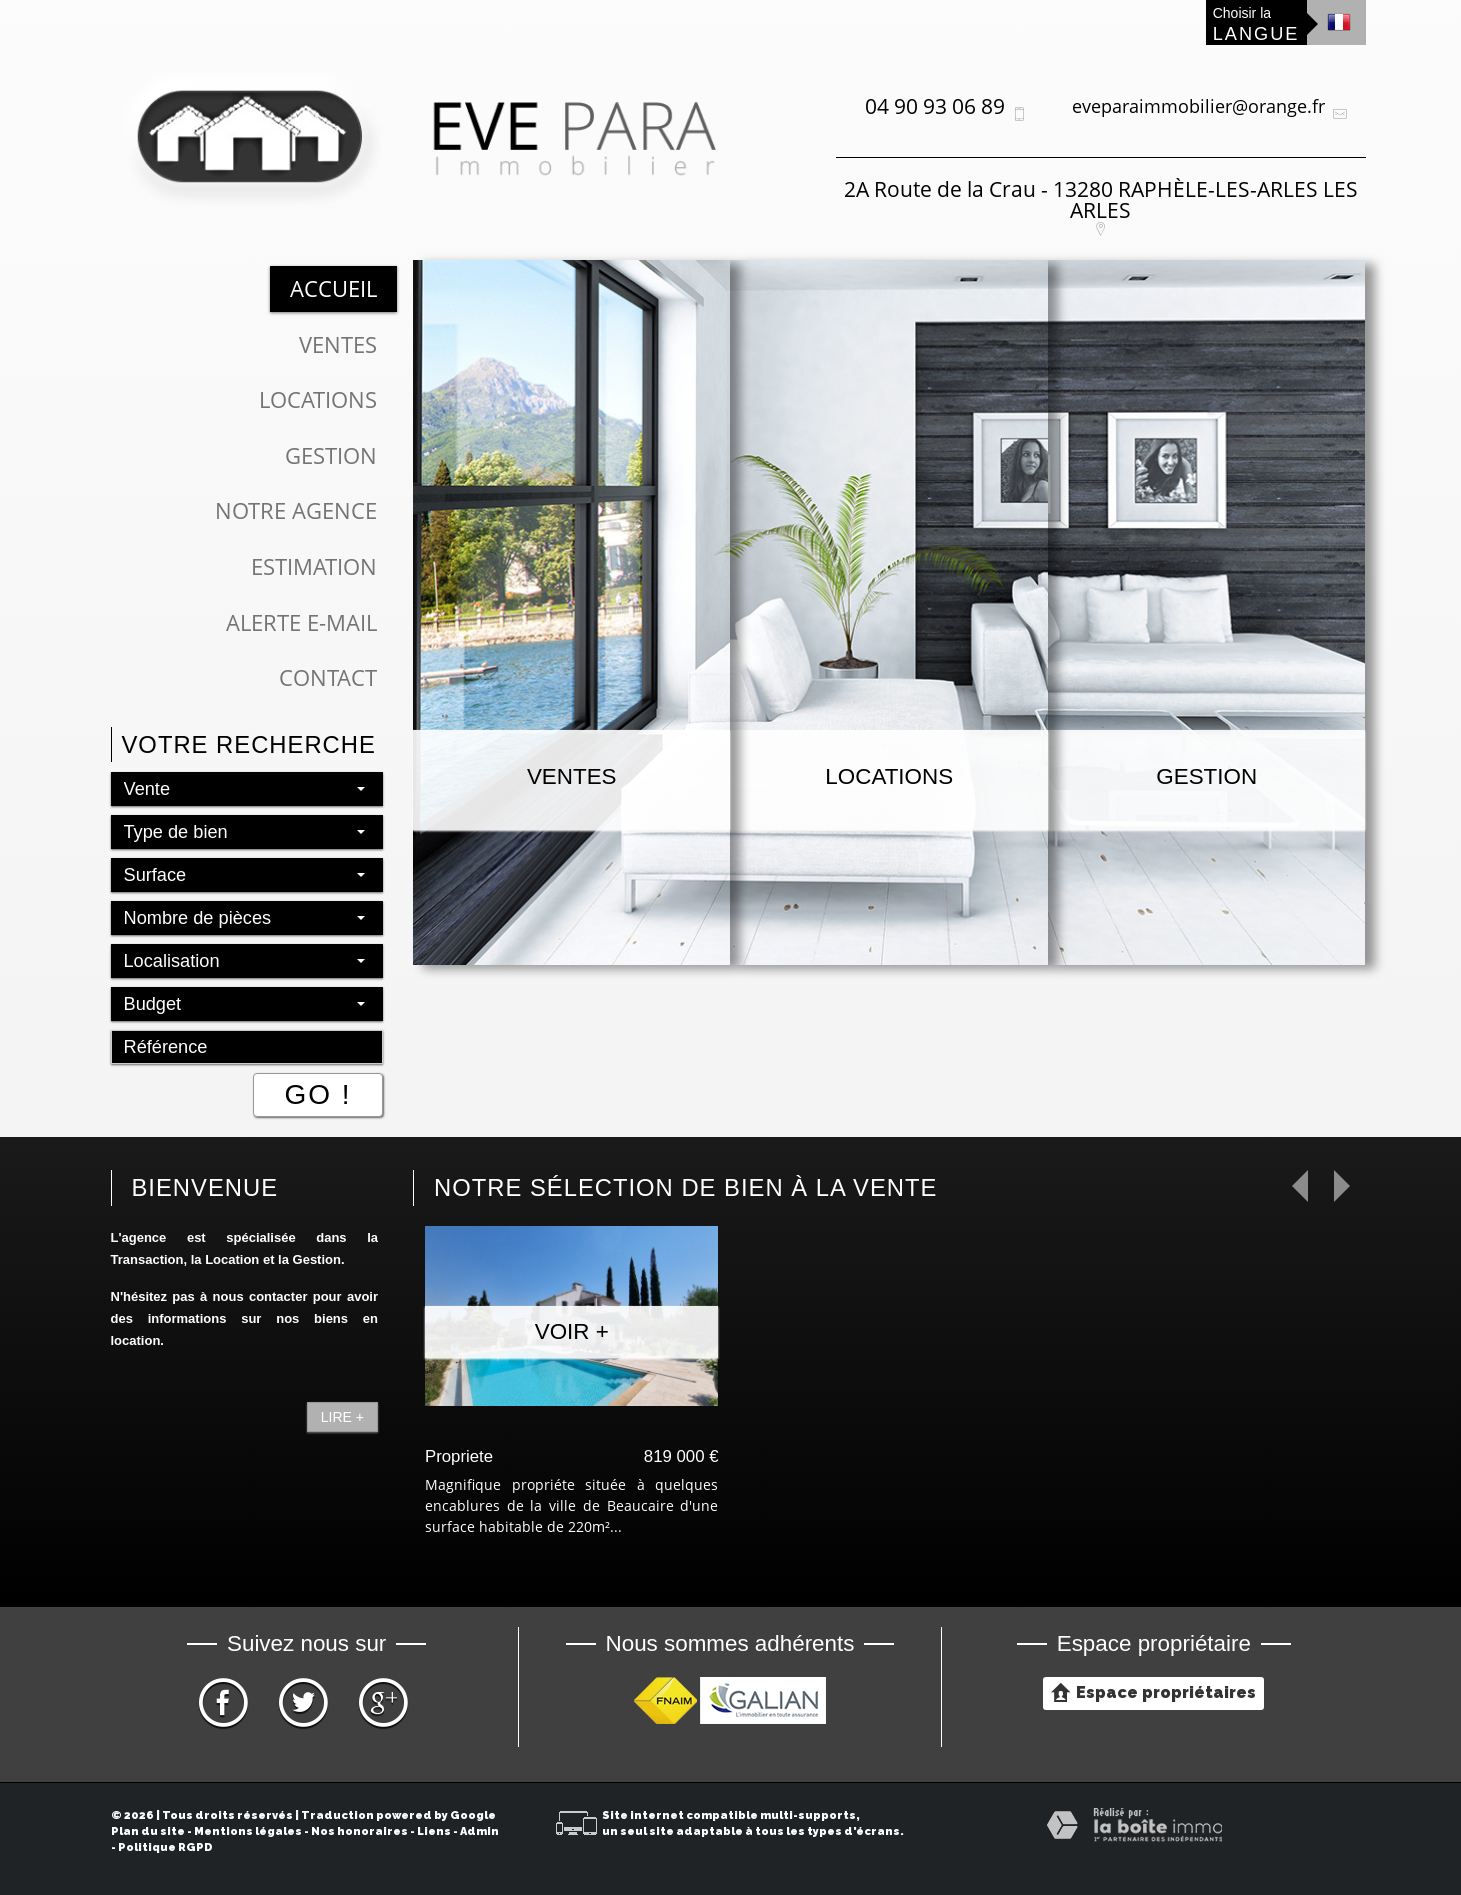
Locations (318, 399)
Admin (479, 1831)
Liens (434, 1831)
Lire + (342, 1417)
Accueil (333, 288)
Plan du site (148, 1831)
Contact (328, 677)
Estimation (314, 566)
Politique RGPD (165, 1847)
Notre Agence (296, 510)
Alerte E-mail (301, 622)
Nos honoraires (359, 1831)
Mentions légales (248, 1831)
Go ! (317, 1094)
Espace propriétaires (1153, 1692)
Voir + (572, 1331)
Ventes (338, 344)
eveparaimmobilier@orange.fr (1198, 106)
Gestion (331, 455)
